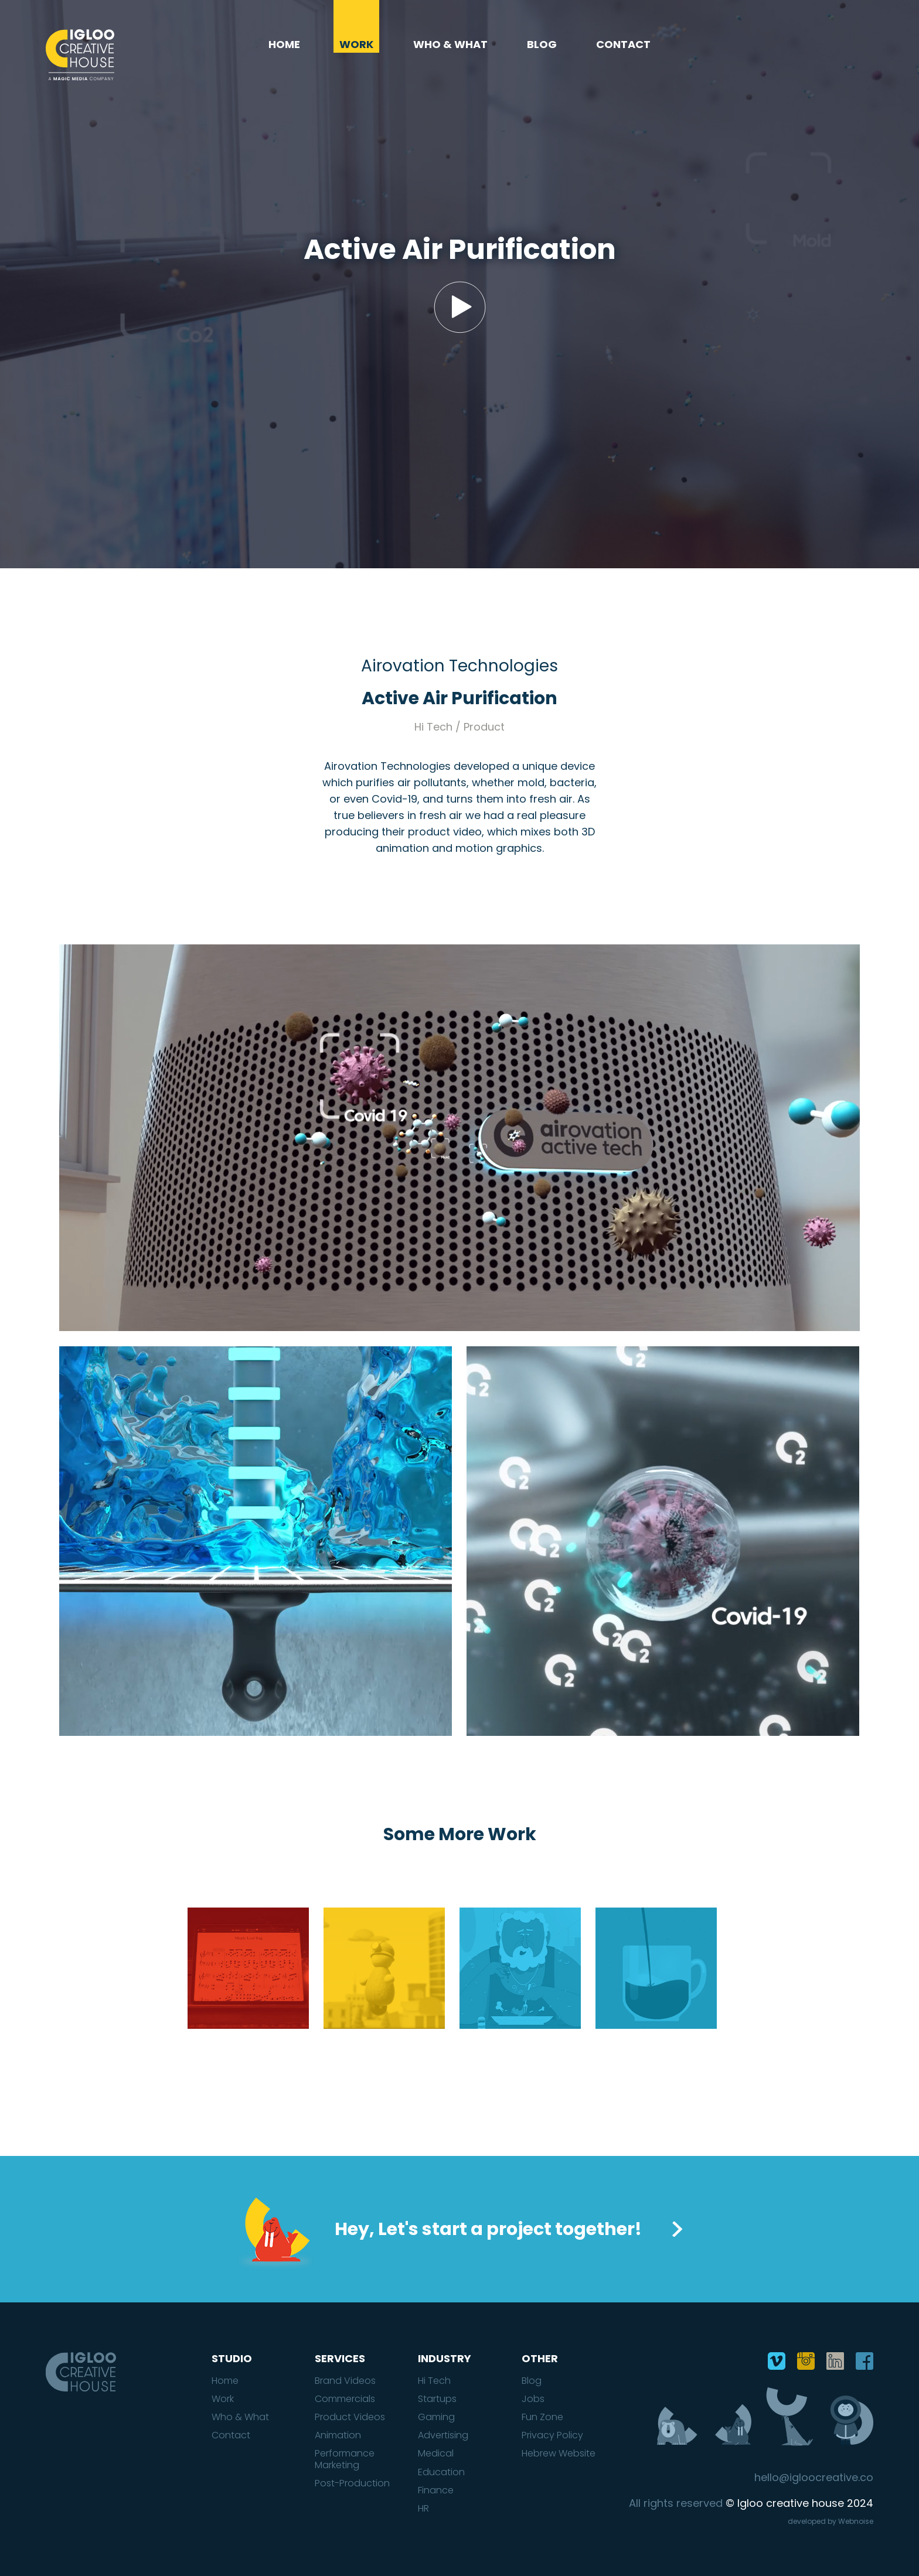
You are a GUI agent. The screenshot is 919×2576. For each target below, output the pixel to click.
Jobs (533, 2398)
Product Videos (350, 2417)
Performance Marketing (345, 2459)
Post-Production (352, 2483)
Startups (437, 2398)
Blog (542, 45)
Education (441, 2472)
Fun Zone (542, 2417)
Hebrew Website (558, 2453)
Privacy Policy (552, 2435)
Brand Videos (345, 2380)
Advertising (443, 2435)
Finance (436, 2490)
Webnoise (855, 2521)
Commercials (345, 2398)
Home (284, 45)
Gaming (436, 2417)
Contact (623, 45)
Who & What (450, 45)
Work (356, 45)
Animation (338, 2435)
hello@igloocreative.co (813, 2477)
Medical (436, 2453)
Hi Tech (434, 2380)
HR (423, 2508)
